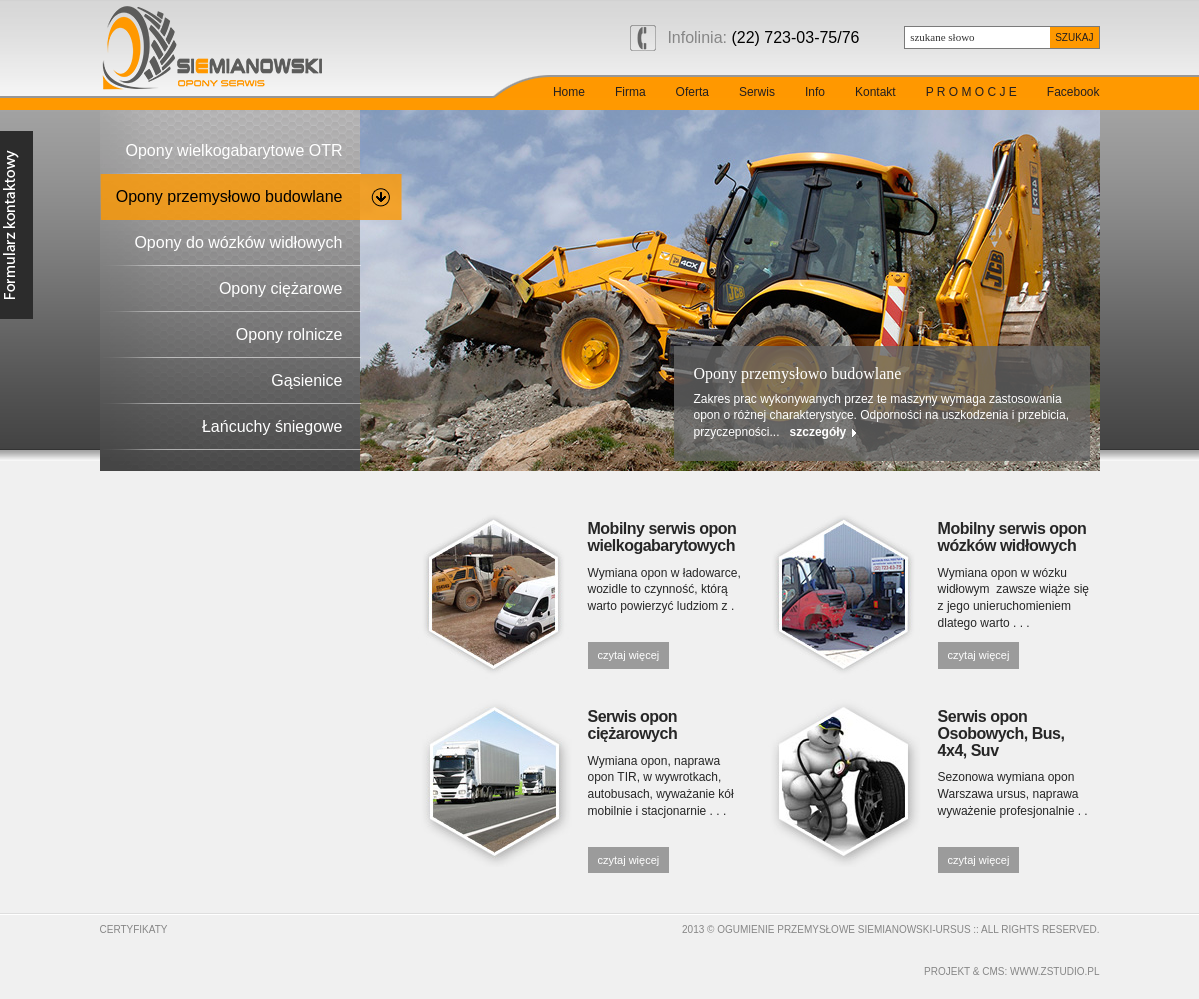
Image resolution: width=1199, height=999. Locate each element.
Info (815, 92)
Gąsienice (306, 380)
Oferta (692, 92)
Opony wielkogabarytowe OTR (234, 150)
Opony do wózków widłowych (238, 242)
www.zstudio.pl (1054, 971)
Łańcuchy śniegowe (272, 426)
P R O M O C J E (971, 92)
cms (993, 971)
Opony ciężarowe (281, 288)
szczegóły (818, 432)
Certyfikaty (134, 929)
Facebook (1073, 92)
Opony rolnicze (289, 334)
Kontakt (875, 92)
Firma (630, 92)
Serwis (757, 92)
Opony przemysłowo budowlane (229, 196)
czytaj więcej (629, 655)
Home (569, 92)
